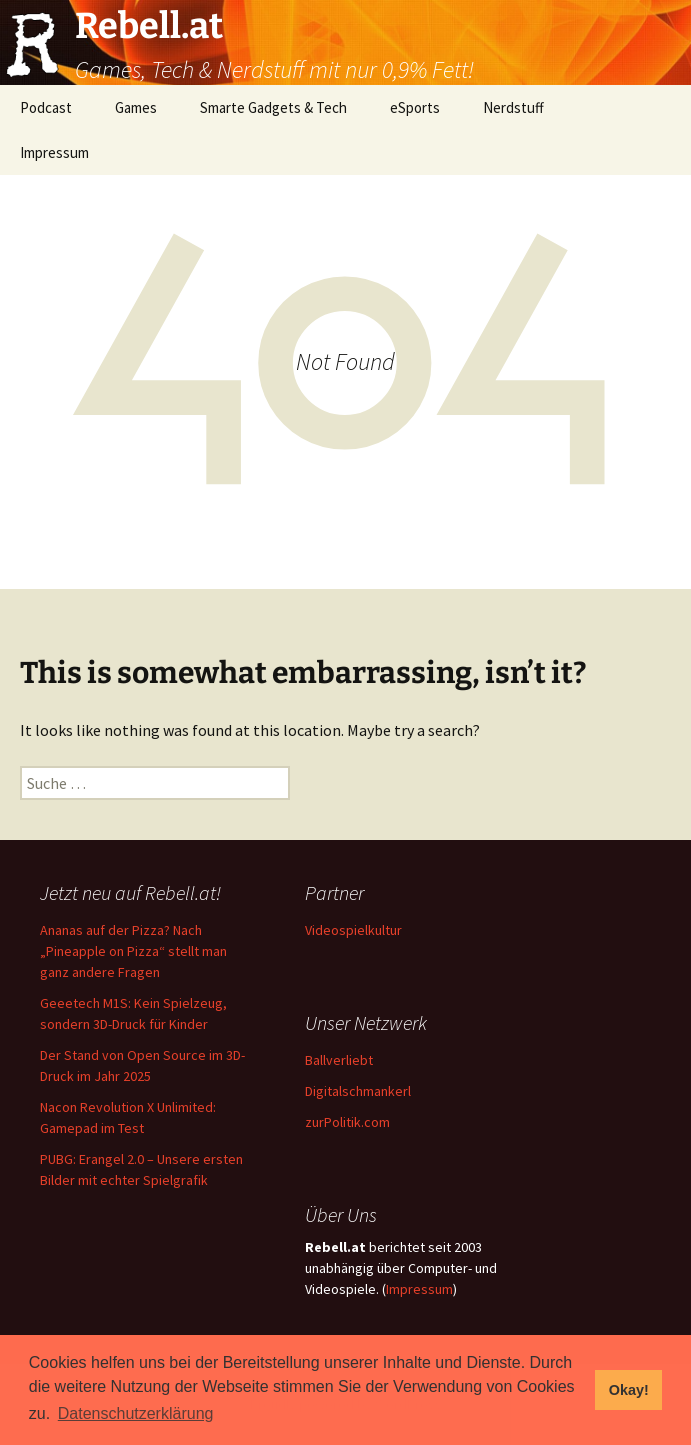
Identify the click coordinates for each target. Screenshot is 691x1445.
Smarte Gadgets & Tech (273, 107)
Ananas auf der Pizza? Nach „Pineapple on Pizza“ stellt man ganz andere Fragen (133, 951)
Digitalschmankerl (358, 1091)
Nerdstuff (513, 107)
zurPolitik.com (347, 1122)
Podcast (46, 107)
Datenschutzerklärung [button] (136, 1413)
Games (136, 107)
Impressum (54, 152)
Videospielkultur (353, 930)
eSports (415, 107)
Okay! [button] (629, 1390)
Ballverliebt (339, 1060)
